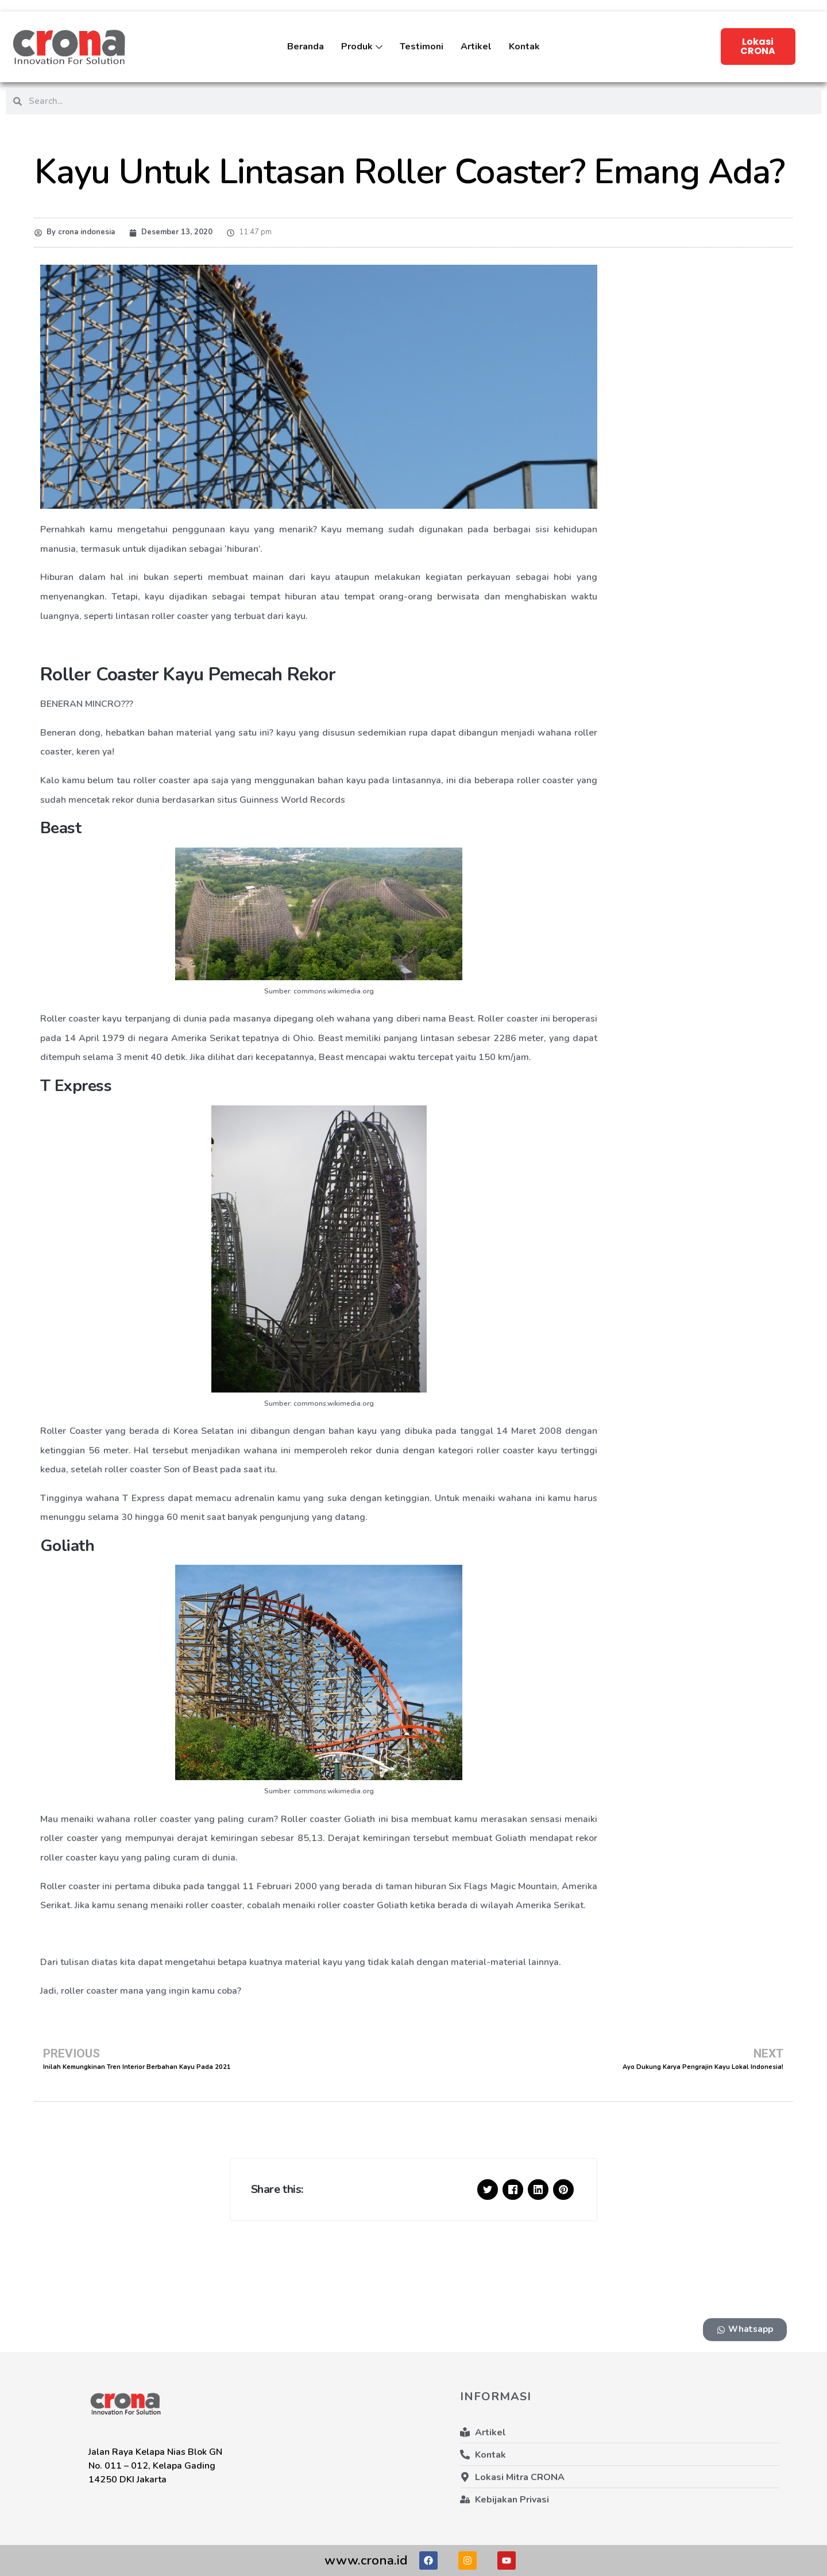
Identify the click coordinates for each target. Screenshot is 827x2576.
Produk (361, 54)
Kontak (524, 46)
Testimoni (421, 46)
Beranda (305, 46)
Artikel (476, 46)
